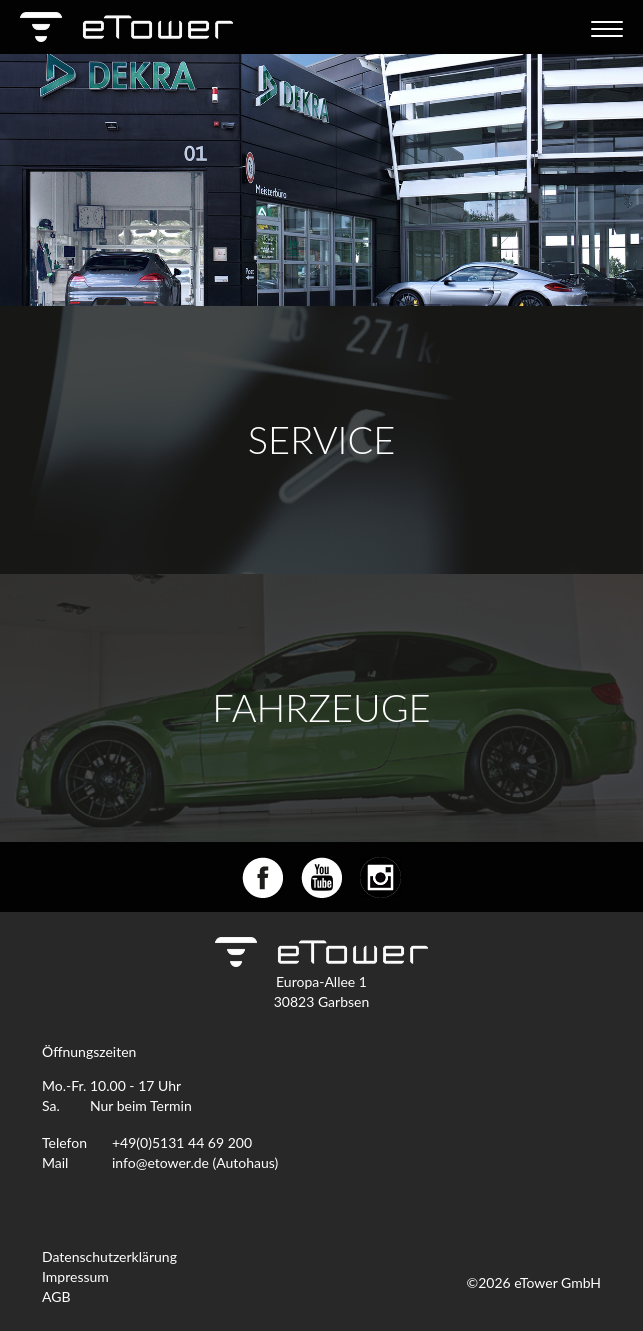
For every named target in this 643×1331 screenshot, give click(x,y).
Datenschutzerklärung (109, 1256)
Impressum (75, 1276)
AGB (56, 1296)
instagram (380, 877)
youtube (321, 877)
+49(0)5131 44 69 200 (182, 1142)
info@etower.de (160, 1162)
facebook (262, 877)
